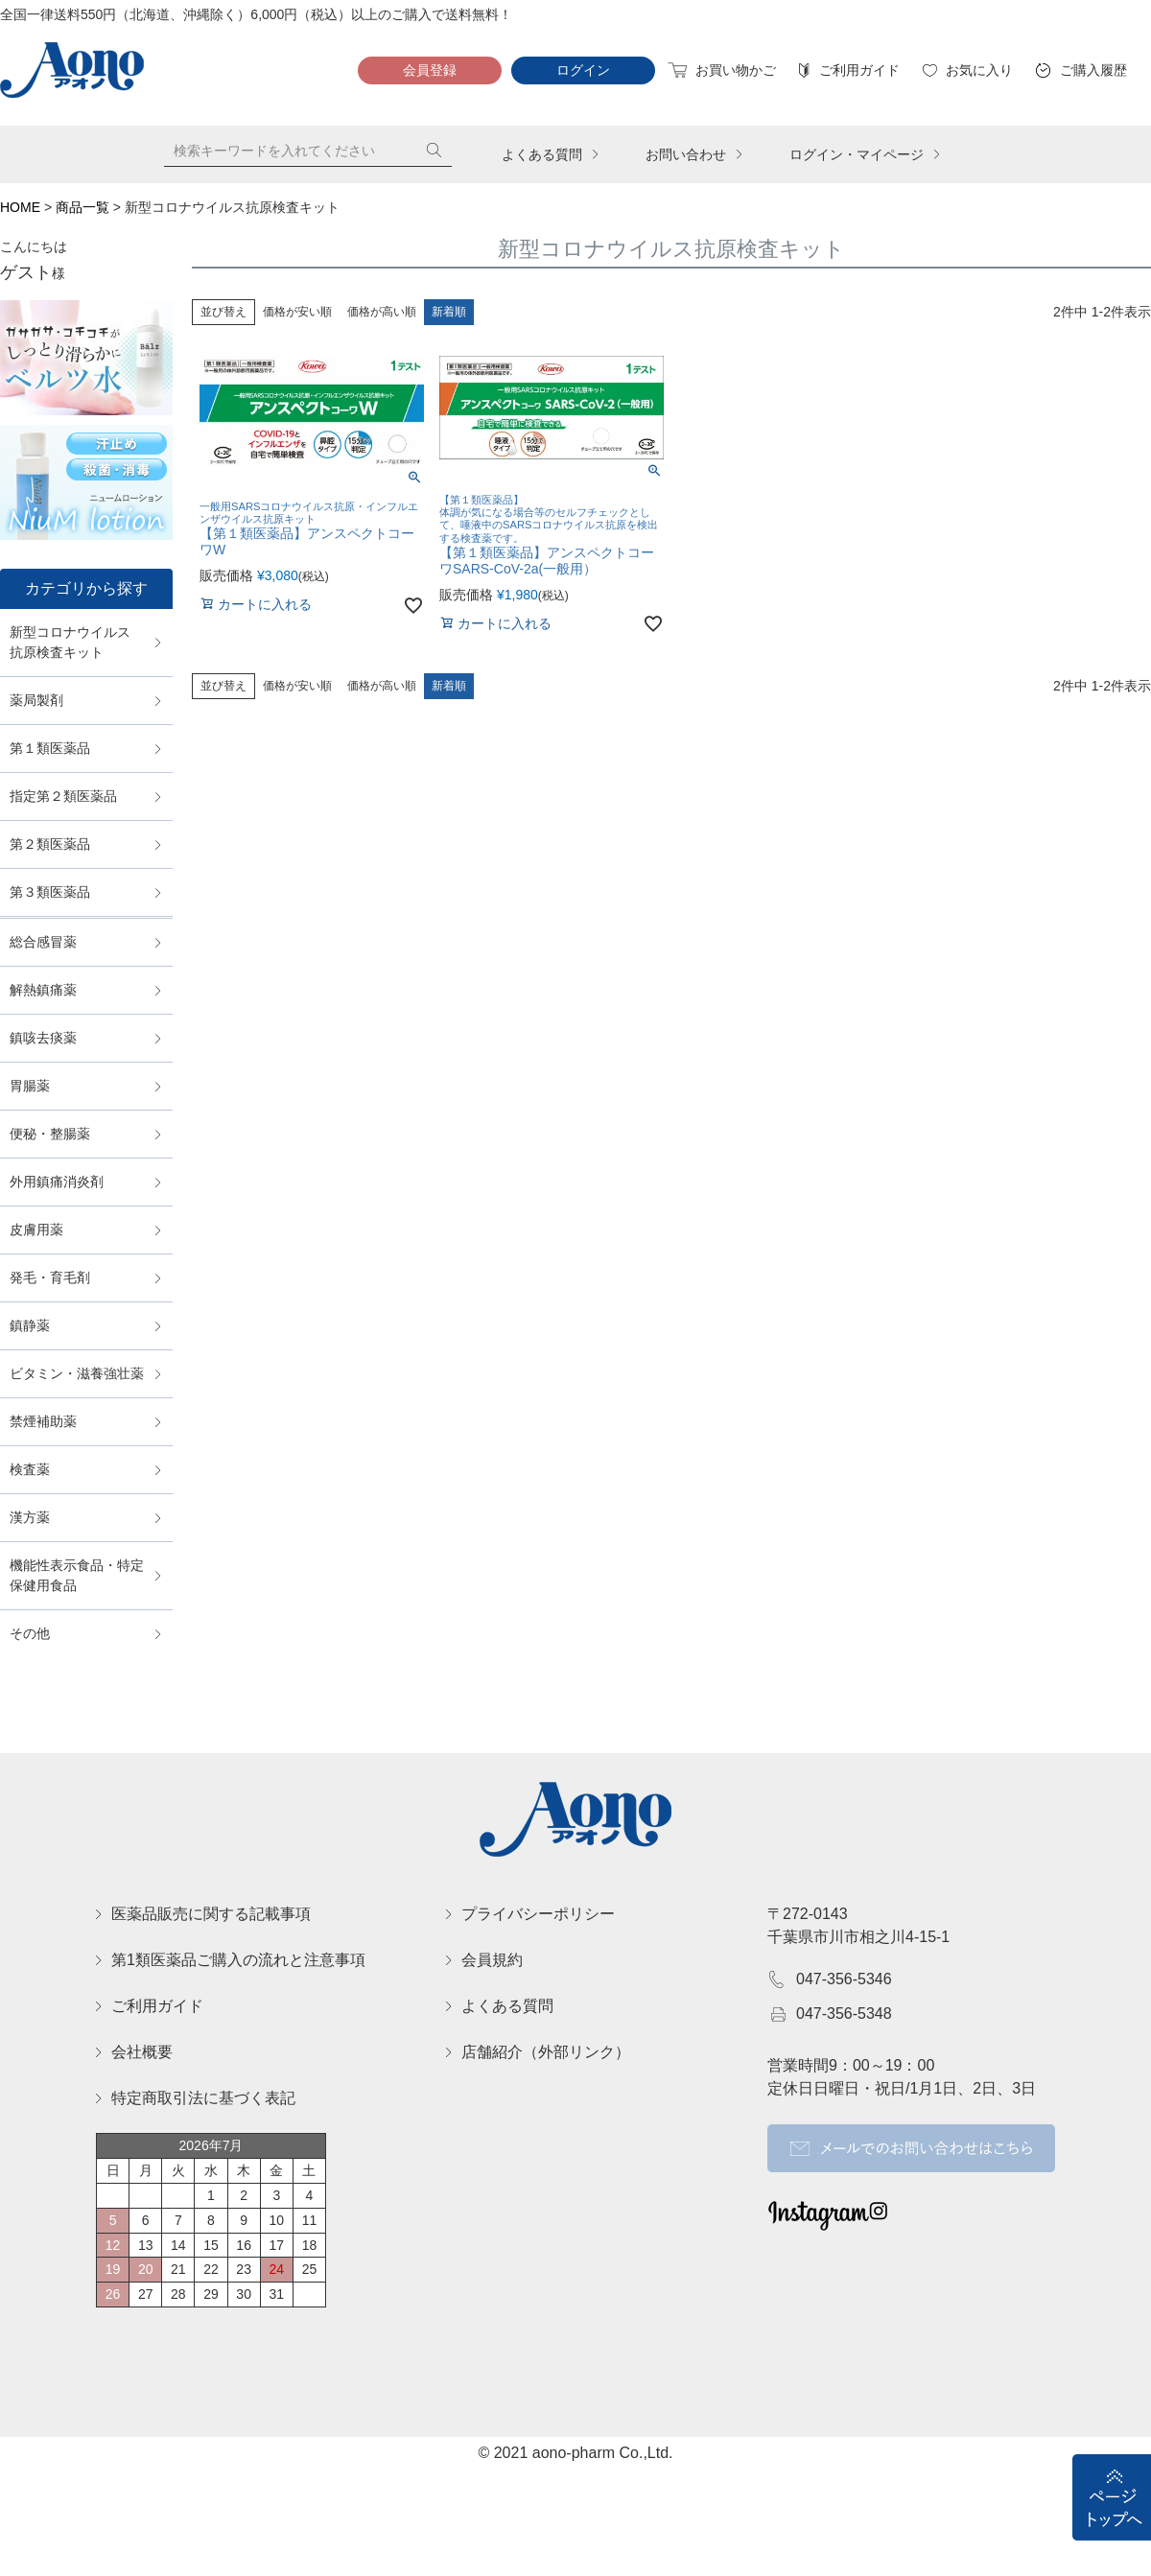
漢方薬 (30, 1517)
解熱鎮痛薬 (43, 989)
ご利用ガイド (856, 70)
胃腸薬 (30, 1085)
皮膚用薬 (36, 1229)
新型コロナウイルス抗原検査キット (70, 642)
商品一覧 (82, 207)
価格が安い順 (297, 311)
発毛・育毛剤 (50, 1277)
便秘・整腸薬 (50, 1133)
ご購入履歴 (1091, 70)
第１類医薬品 (50, 748)
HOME (20, 207)
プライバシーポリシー (538, 1914)
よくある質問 (542, 154)
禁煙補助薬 (43, 1421)
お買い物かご (732, 70)
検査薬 (30, 1469)
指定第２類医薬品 (63, 796)
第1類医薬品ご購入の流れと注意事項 (238, 1960)
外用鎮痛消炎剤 (57, 1181)
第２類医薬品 (50, 844)
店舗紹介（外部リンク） (545, 2052)
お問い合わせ (686, 154)
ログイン (583, 70)
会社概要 (142, 2052)
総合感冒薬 (43, 941)
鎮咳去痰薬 (43, 1037)
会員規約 (492, 1960)
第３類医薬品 (50, 892)
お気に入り (977, 70)
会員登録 (430, 70)
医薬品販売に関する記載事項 (211, 1914)
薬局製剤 (36, 700)
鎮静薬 (30, 1325)
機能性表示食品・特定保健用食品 (77, 1575)
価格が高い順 (381, 311)
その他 (30, 1633)
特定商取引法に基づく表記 (203, 2098)
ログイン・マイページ (856, 154)
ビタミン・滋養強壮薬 (77, 1373)
